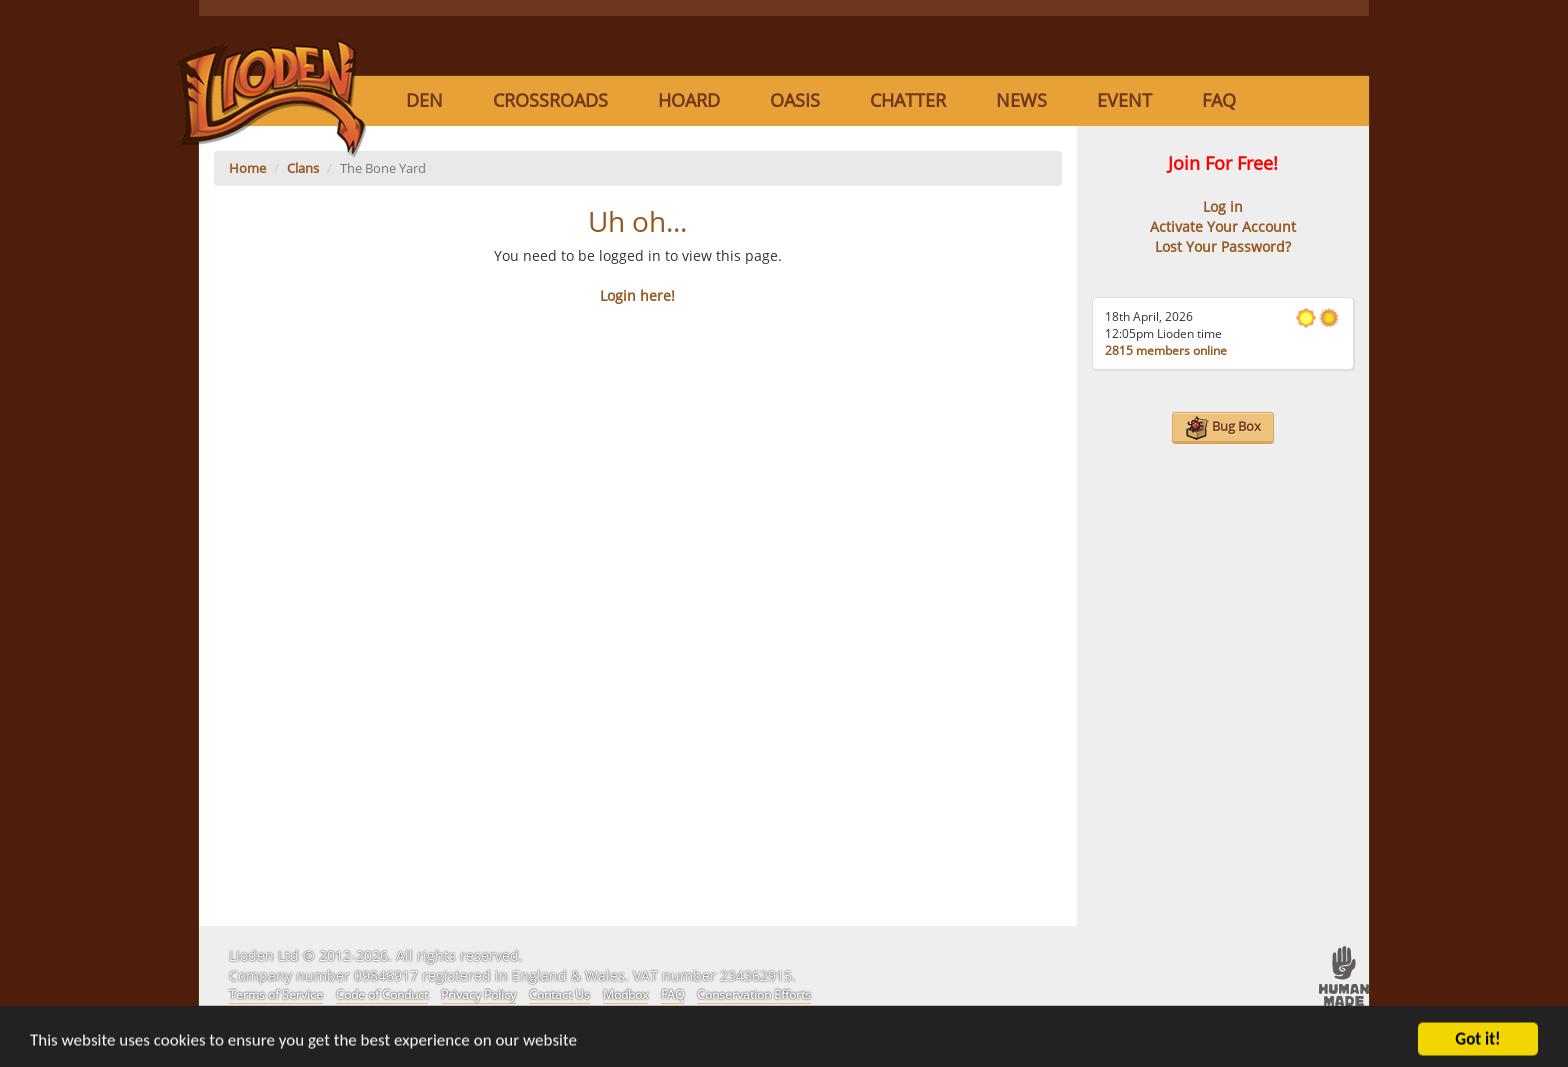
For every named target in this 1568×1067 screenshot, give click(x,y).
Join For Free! (1223, 163)
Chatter (908, 100)
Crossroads (550, 100)
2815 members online (1166, 350)
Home (247, 168)
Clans (303, 168)
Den (424, 100)
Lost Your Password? (1223, 246)
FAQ (1219, 100)
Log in (1223, 206)
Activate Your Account (1223, 226)
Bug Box (1223, 428)
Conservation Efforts (754, 994)
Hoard (689, 100)
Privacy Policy (478, 994)
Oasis (795, 100)
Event (1124, 100)
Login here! (637, 295)
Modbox (625, 994)
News (1021, 100)
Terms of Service (276, 994)
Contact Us (559, 994)
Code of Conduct (382, 994)
